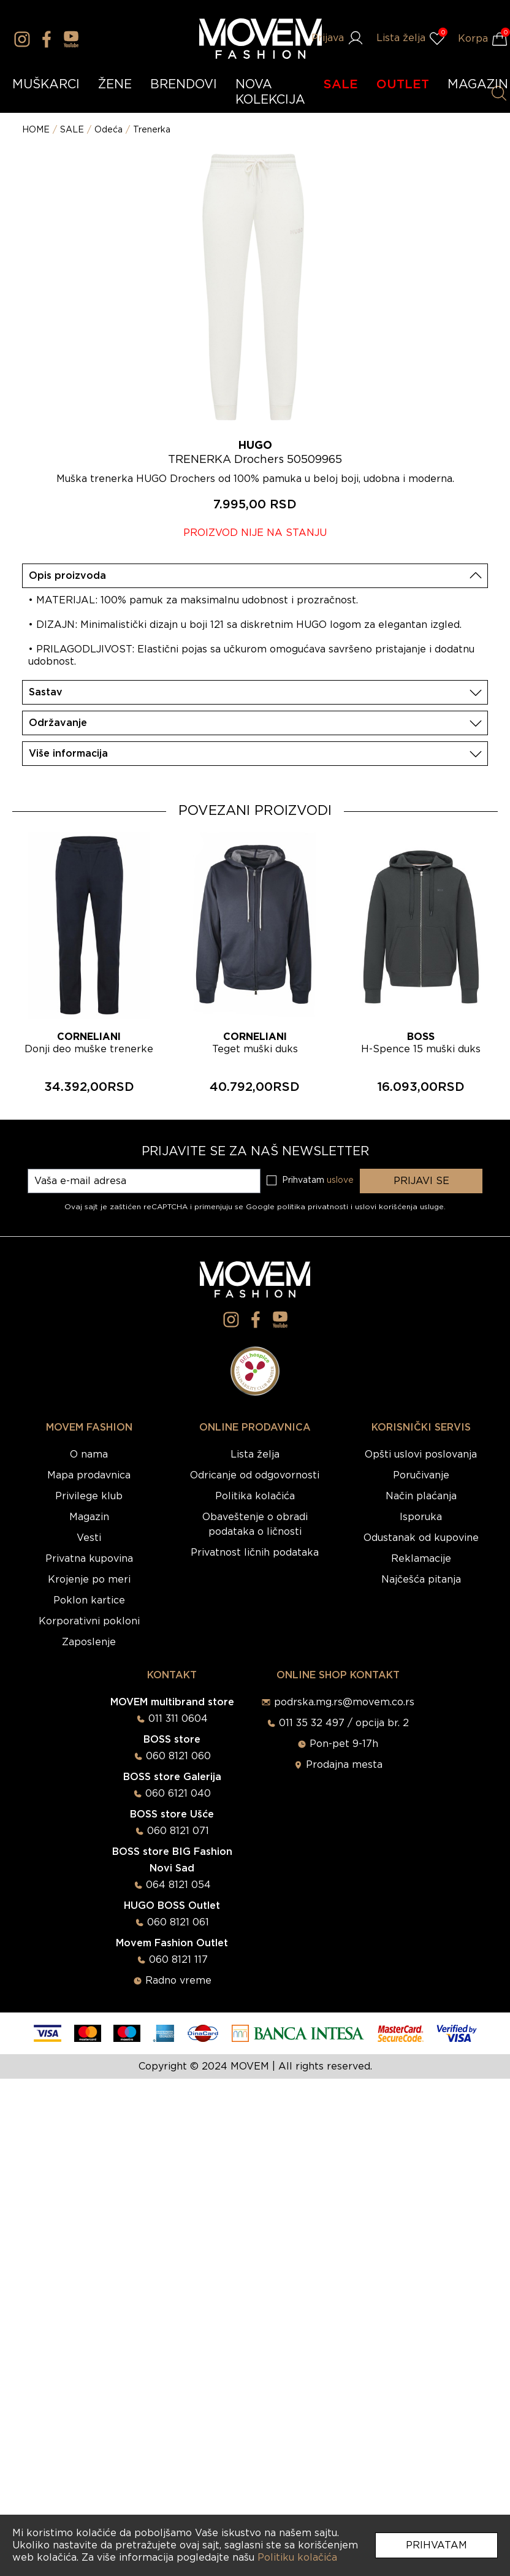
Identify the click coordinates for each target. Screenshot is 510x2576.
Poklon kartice (89, 1600)
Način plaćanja (421, 1496)
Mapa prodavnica (89, 1475)
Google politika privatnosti (298, 1206)
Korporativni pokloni (89, 1621)
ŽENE (115, 84)
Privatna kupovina (89, 1559)
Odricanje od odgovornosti (254, 1475)
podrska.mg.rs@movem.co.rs (344, 1702)
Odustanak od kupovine (421, 1538)
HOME (36, 130)
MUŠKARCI (46, 84)
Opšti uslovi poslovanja (421, 1454)
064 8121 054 (178, 1885)
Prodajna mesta (344, 1765)
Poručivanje (421, 1475)
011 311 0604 (178, 1719)
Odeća (108, 130)
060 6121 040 (178, 1793)
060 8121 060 (178, 1756)
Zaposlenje (89, 1642)
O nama (89, 1454)
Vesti (89, 1538)
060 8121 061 (178, 1922)
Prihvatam (436, 2545)
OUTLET (402, 84)
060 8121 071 (178, 1831)
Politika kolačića (255, 1496)
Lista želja (255, 1454)
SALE (341, 84)
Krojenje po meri (89, 1579)
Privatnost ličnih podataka (255, 1552)
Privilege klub (89, 1496)
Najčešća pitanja (421, 1579)
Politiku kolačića (297, 2558)
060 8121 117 (178, 1960)
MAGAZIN (477, 84)
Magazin (89, 1517)
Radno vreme (178, 1981)
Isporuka (421, 1517)
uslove (340, 1180)
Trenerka (151, 130)
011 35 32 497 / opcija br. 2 (344, 1723)
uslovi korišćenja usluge (399, 1206)
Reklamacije (421, 1559)
